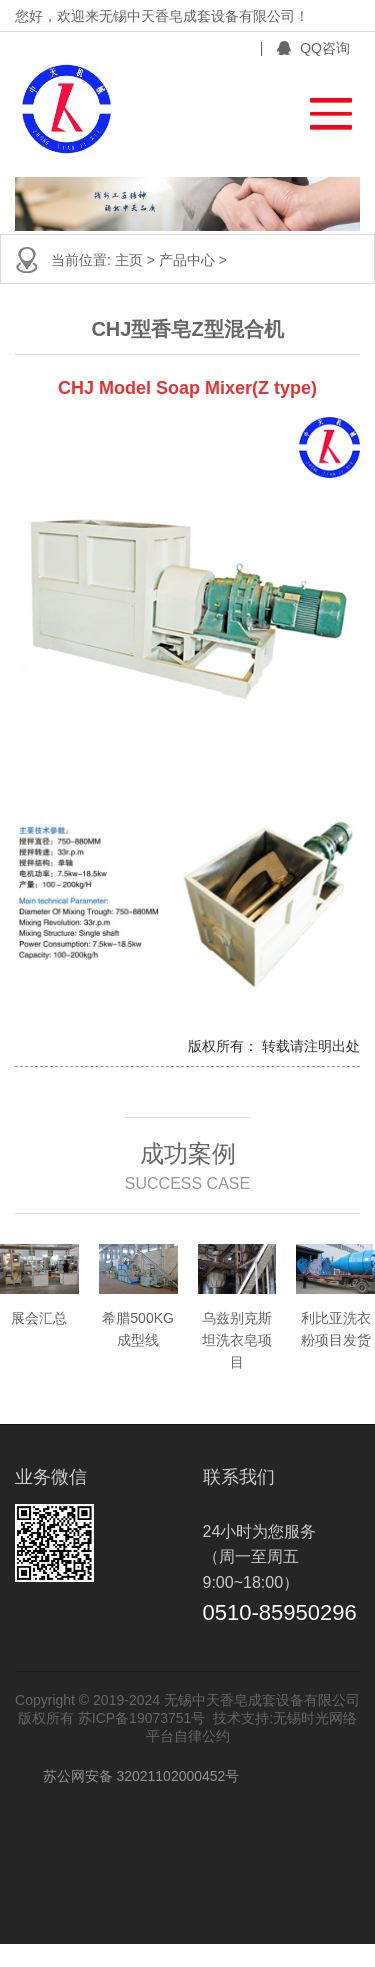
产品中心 (189, 260)
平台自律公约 (188, 1736)
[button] (321, 108)
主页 (131, 260)
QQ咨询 (313, 48)
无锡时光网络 (315, 1718)
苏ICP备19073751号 (142, 1718)
